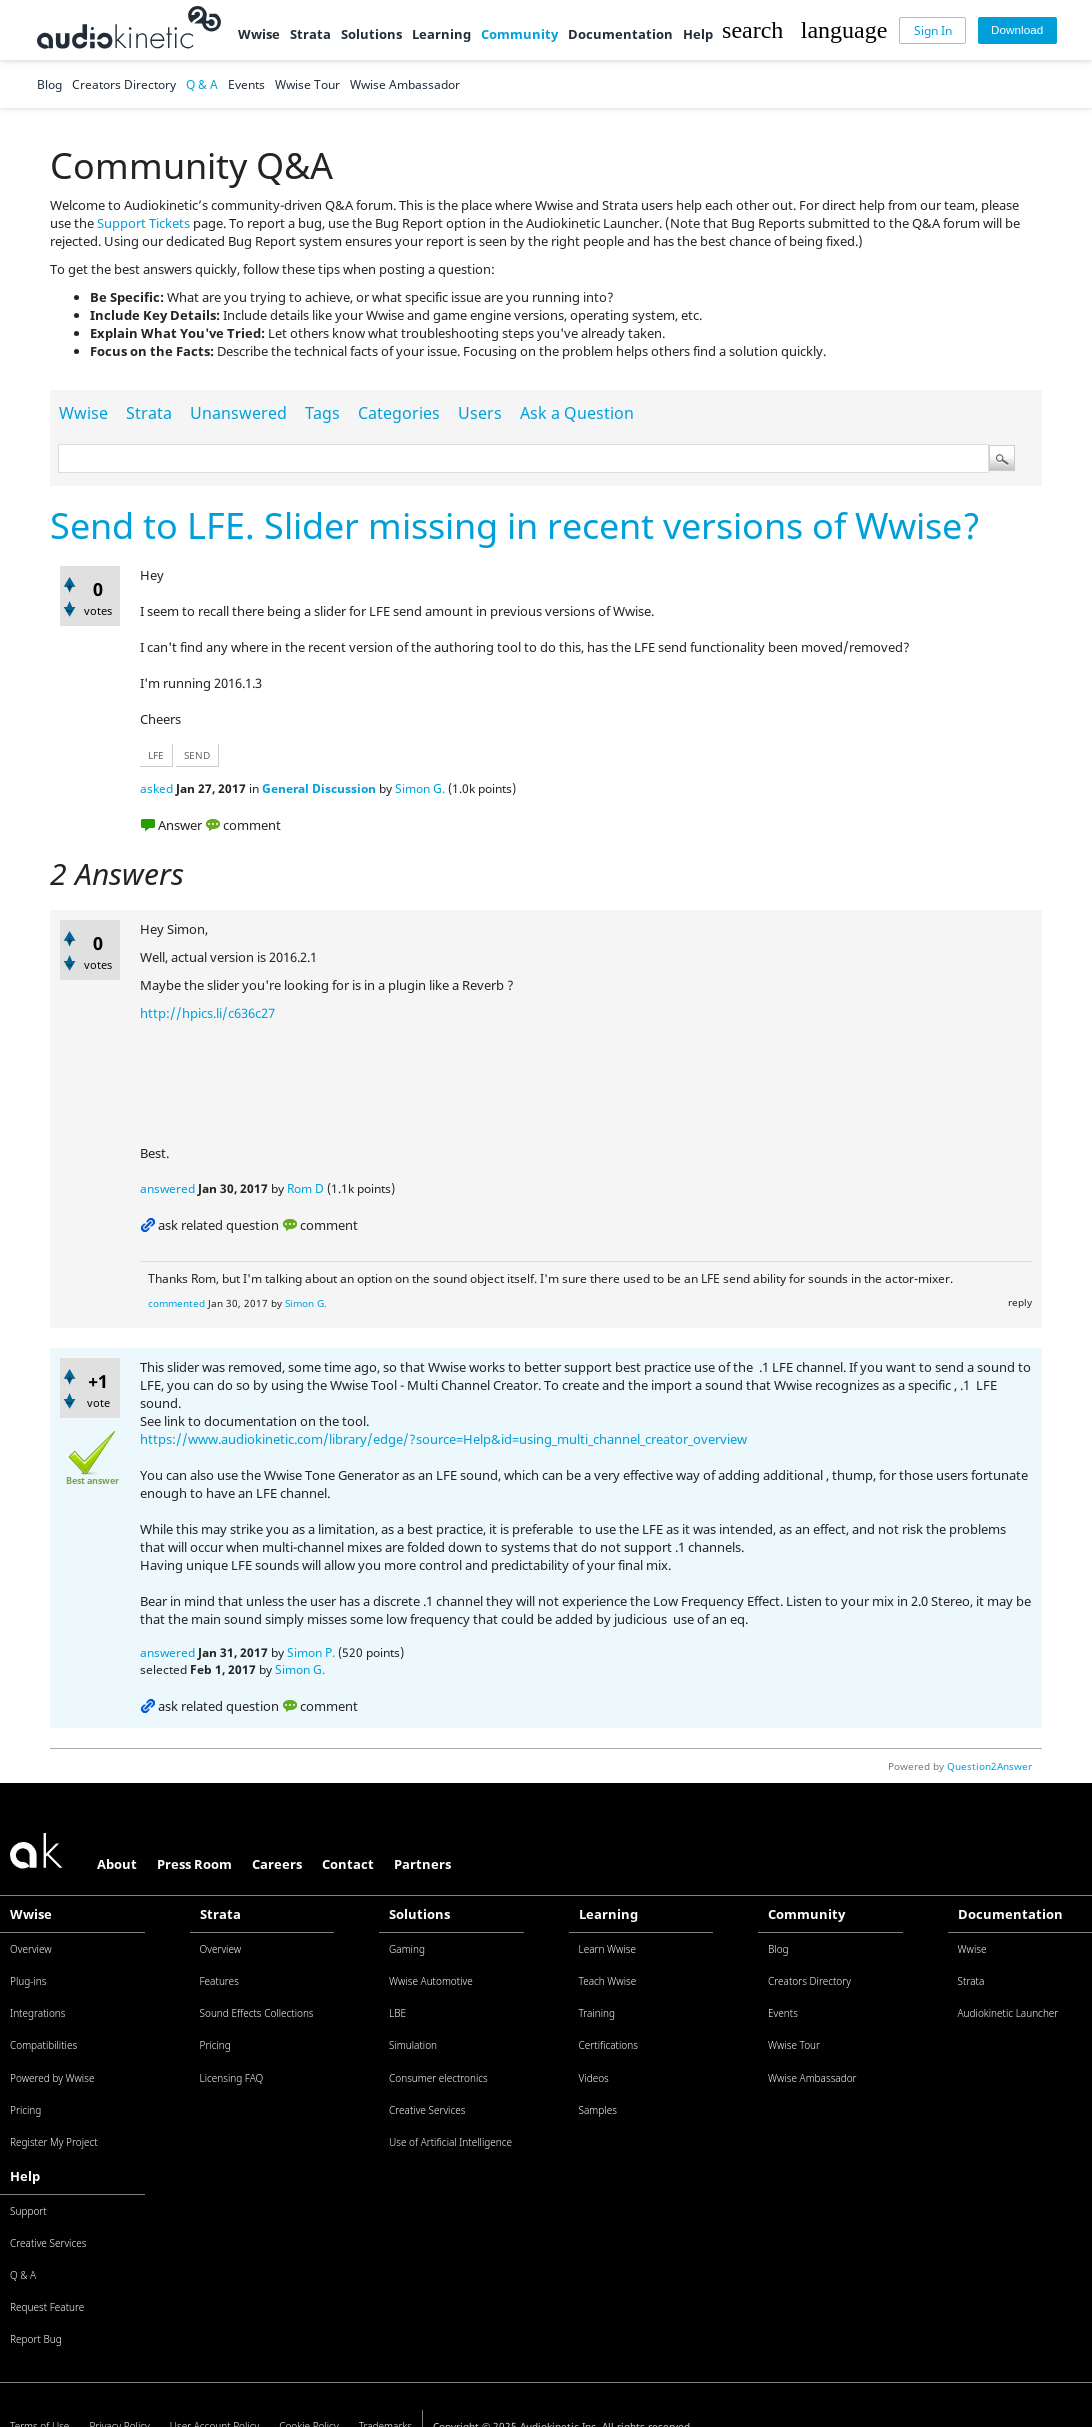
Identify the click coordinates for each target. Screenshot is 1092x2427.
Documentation (620, 34)
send (197, 755)
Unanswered (238, 413)
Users (480, 413)
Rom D (305, 1188)
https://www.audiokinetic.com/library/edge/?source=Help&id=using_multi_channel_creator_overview (443, 1439)
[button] (752, 30)
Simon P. (311, 1652)
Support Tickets (143, 223)
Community (519, 34)
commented (176, 1303)
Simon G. (420, 788)
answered (167, 1188)
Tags (322, 413)
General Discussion (319, 788)
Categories (399, 413)
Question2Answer (989, 1766)
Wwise (259, 34)
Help (698, 34)
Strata (310, 34)
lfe (156, 755)
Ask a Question (577, 413)
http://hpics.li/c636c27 (207, 1013)
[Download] (1017, 30)
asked (156, 788)
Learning (441, 34)
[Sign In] (932, 30)
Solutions (371, 34)
